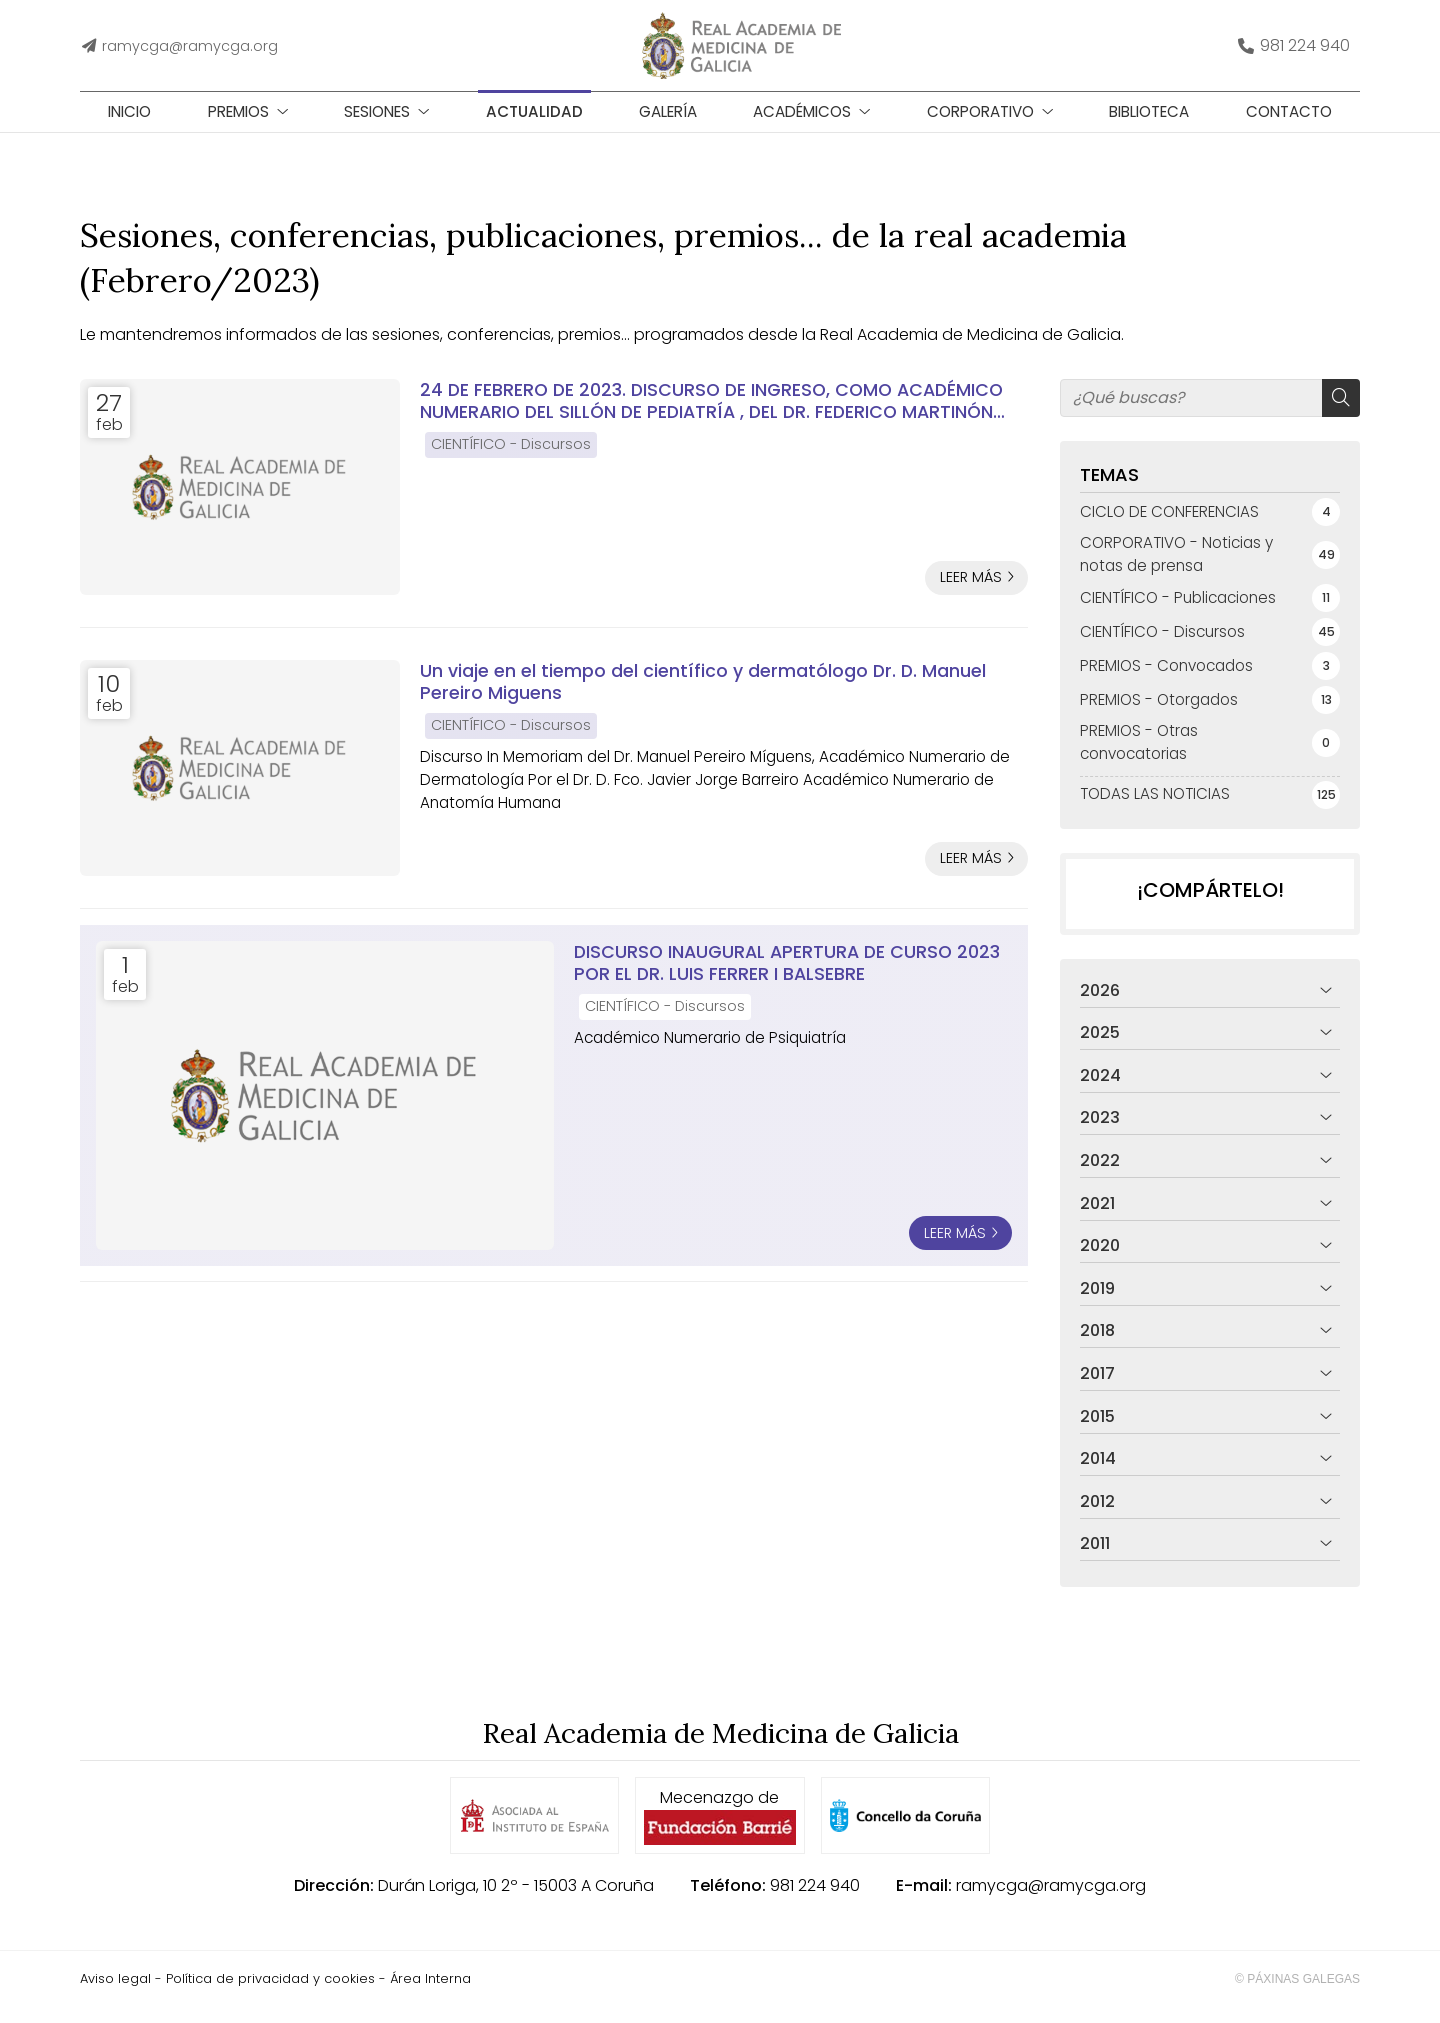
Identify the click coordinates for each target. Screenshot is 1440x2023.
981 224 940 (815, 1901)
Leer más (971, 593)
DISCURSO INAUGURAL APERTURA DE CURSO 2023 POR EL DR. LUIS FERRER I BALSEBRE (787, 979)
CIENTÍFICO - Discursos (511, 460)
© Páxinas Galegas (1297, 1995)
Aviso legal (115, 1994)
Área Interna (430, 1994)
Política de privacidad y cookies (270, 1994)
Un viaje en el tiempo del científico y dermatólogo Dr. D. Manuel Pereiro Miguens (703, 698)
